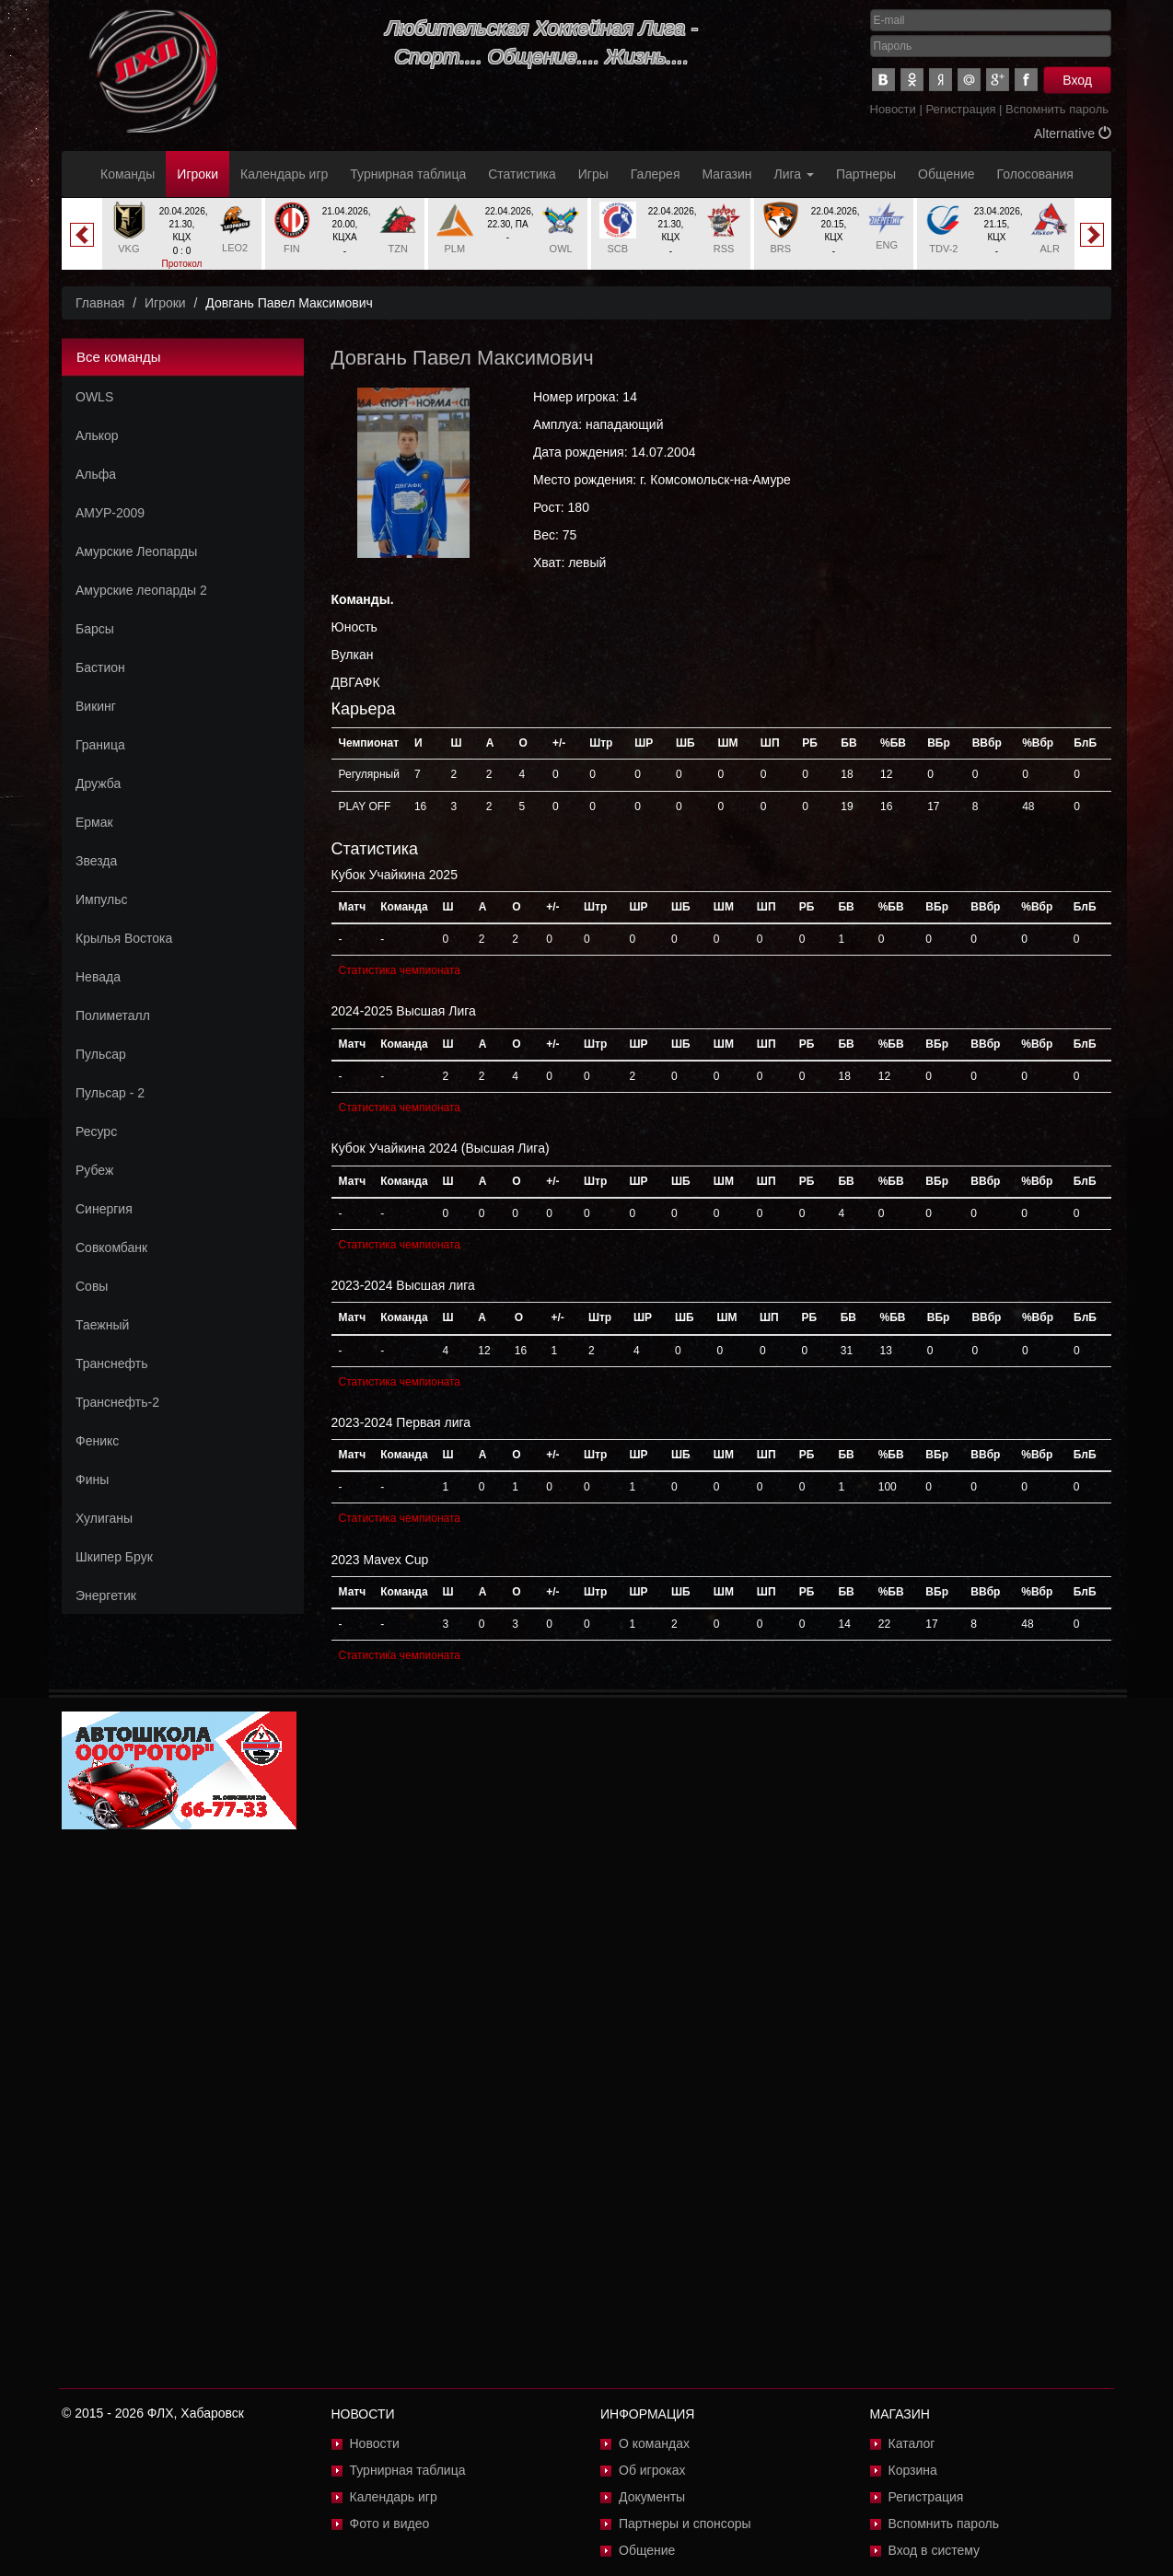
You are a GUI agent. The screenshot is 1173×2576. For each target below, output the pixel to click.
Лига (794, 174)
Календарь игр (284, 174)
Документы (652, 2496)
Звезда (96, 860)
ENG (887, 244)
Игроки (197, 174)
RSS (724, 248)
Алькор (97, 435)
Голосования (1035, 174)
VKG (128, 248)
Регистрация (960, 109)
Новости (893, 109)
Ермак (94, 822)
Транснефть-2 (117, 1402)
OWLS (94, 396)
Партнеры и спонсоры (685, 2523)
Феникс (97, 1440)
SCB (618, 248)
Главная (99, 303)
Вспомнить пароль (1057, 109)
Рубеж (94, 1170)
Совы (91, 1286)
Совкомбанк (111, 1247)
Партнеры (866, 174)
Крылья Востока (123, 938)
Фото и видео (390, 2523)
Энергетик (105, 1595)
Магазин (727, 174)
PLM (455, 248)
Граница (100, 744)
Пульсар (100, 1054)
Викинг (95, 706)
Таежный (102, 1324)
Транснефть (111, 1363)
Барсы (94, 628)
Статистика (522, 174)
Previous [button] (82, 235)
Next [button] (1092, 235)
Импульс (101, 899)
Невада (98, 976)
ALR (1049, 248)
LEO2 (235, 247)
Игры (593, 174)
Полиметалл (112, 1015)
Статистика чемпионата (399, 970)
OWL (561, 248)
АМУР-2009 (110, 512)
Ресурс (96, 1131)
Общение (946, 174)
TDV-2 (943, 248)
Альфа (95, 474)
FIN (292, 248)
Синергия (104, 1208)
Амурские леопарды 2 (141, 590)
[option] (181, 241)
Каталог (911, 2443)
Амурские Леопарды (136, 551)
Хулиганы (104, 1518)
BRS (781, 248)
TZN (397, 248)
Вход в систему (934, 2550)
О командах (654, 2443)
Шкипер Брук (114, 1556)
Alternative (1072, 133)
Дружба (98, 783)
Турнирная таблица (408, 174)
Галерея (655, 174)
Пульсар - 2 (110, 1092)
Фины (92, 1479)
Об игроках (652, 2470)
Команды (127, 174)
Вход (1077, 80)
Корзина (912, 2470)
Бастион (100, 667)
